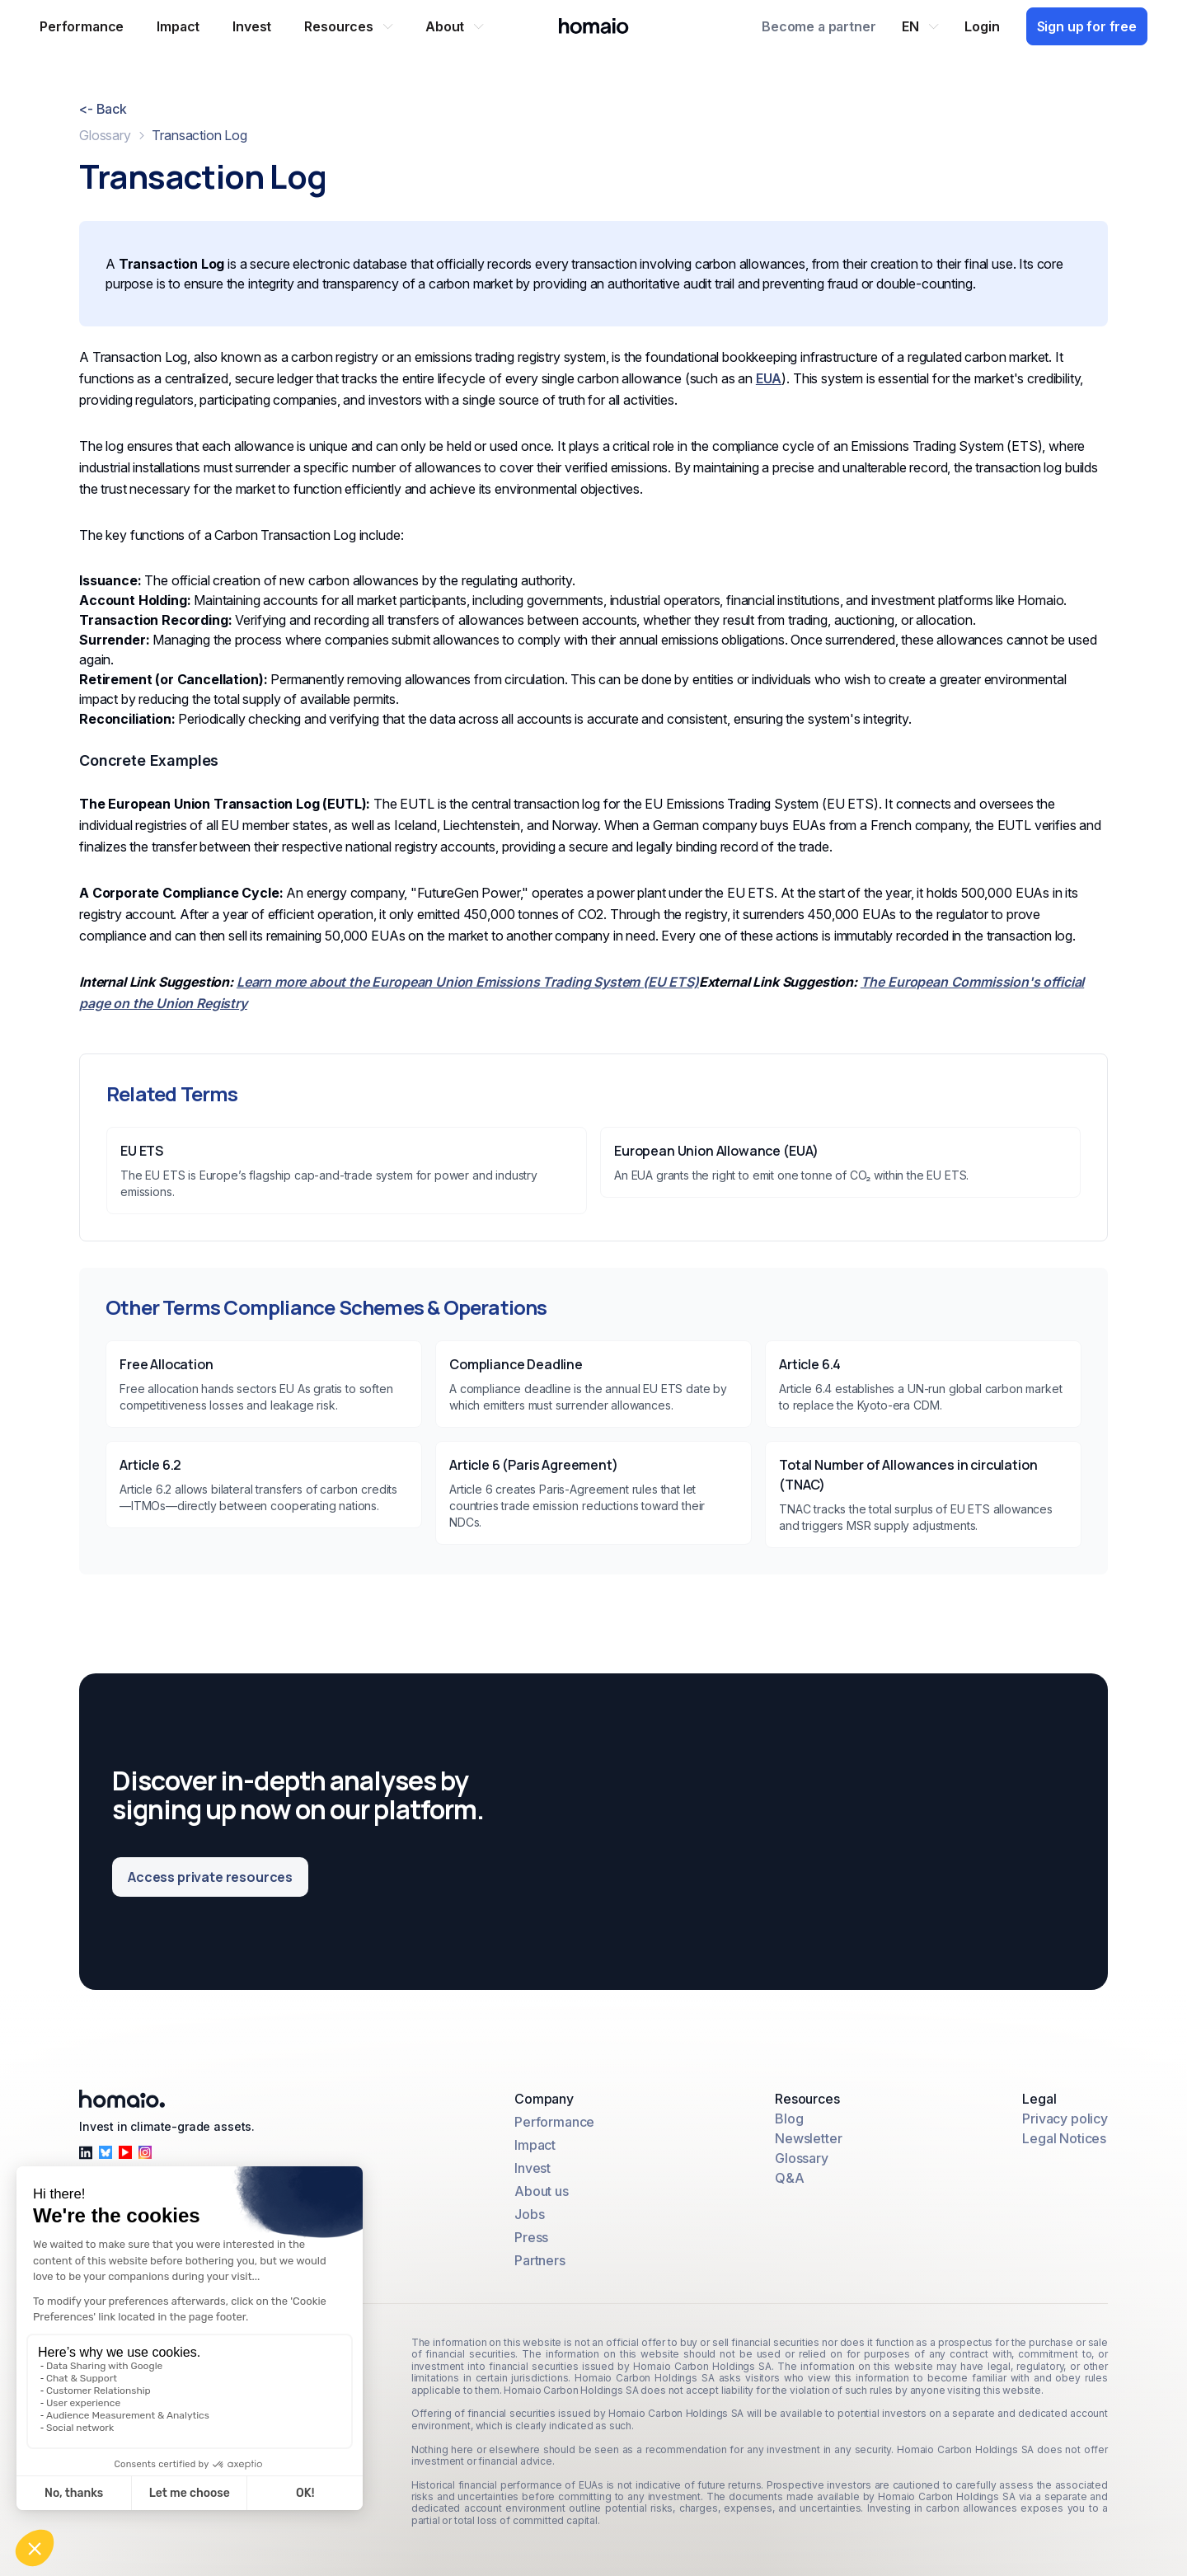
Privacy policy (1065, 2118)
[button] (348, 26)
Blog (789, 2118)
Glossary (105, 135)
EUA (769, 378)
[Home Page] (594, 26)
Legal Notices (1064, 2138)
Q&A (790, 2178)
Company (544, 2098)
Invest (532, 2168)
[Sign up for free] (1086, 26)
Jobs (529, 2214)
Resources (807, 2098)
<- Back (103, 109)
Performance (554, 2122)
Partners (539, 2260)
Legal (1039, 2098)
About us (541, 2191)
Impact (535, 2145)
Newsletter (808, 2138)
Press (531, 2237)
